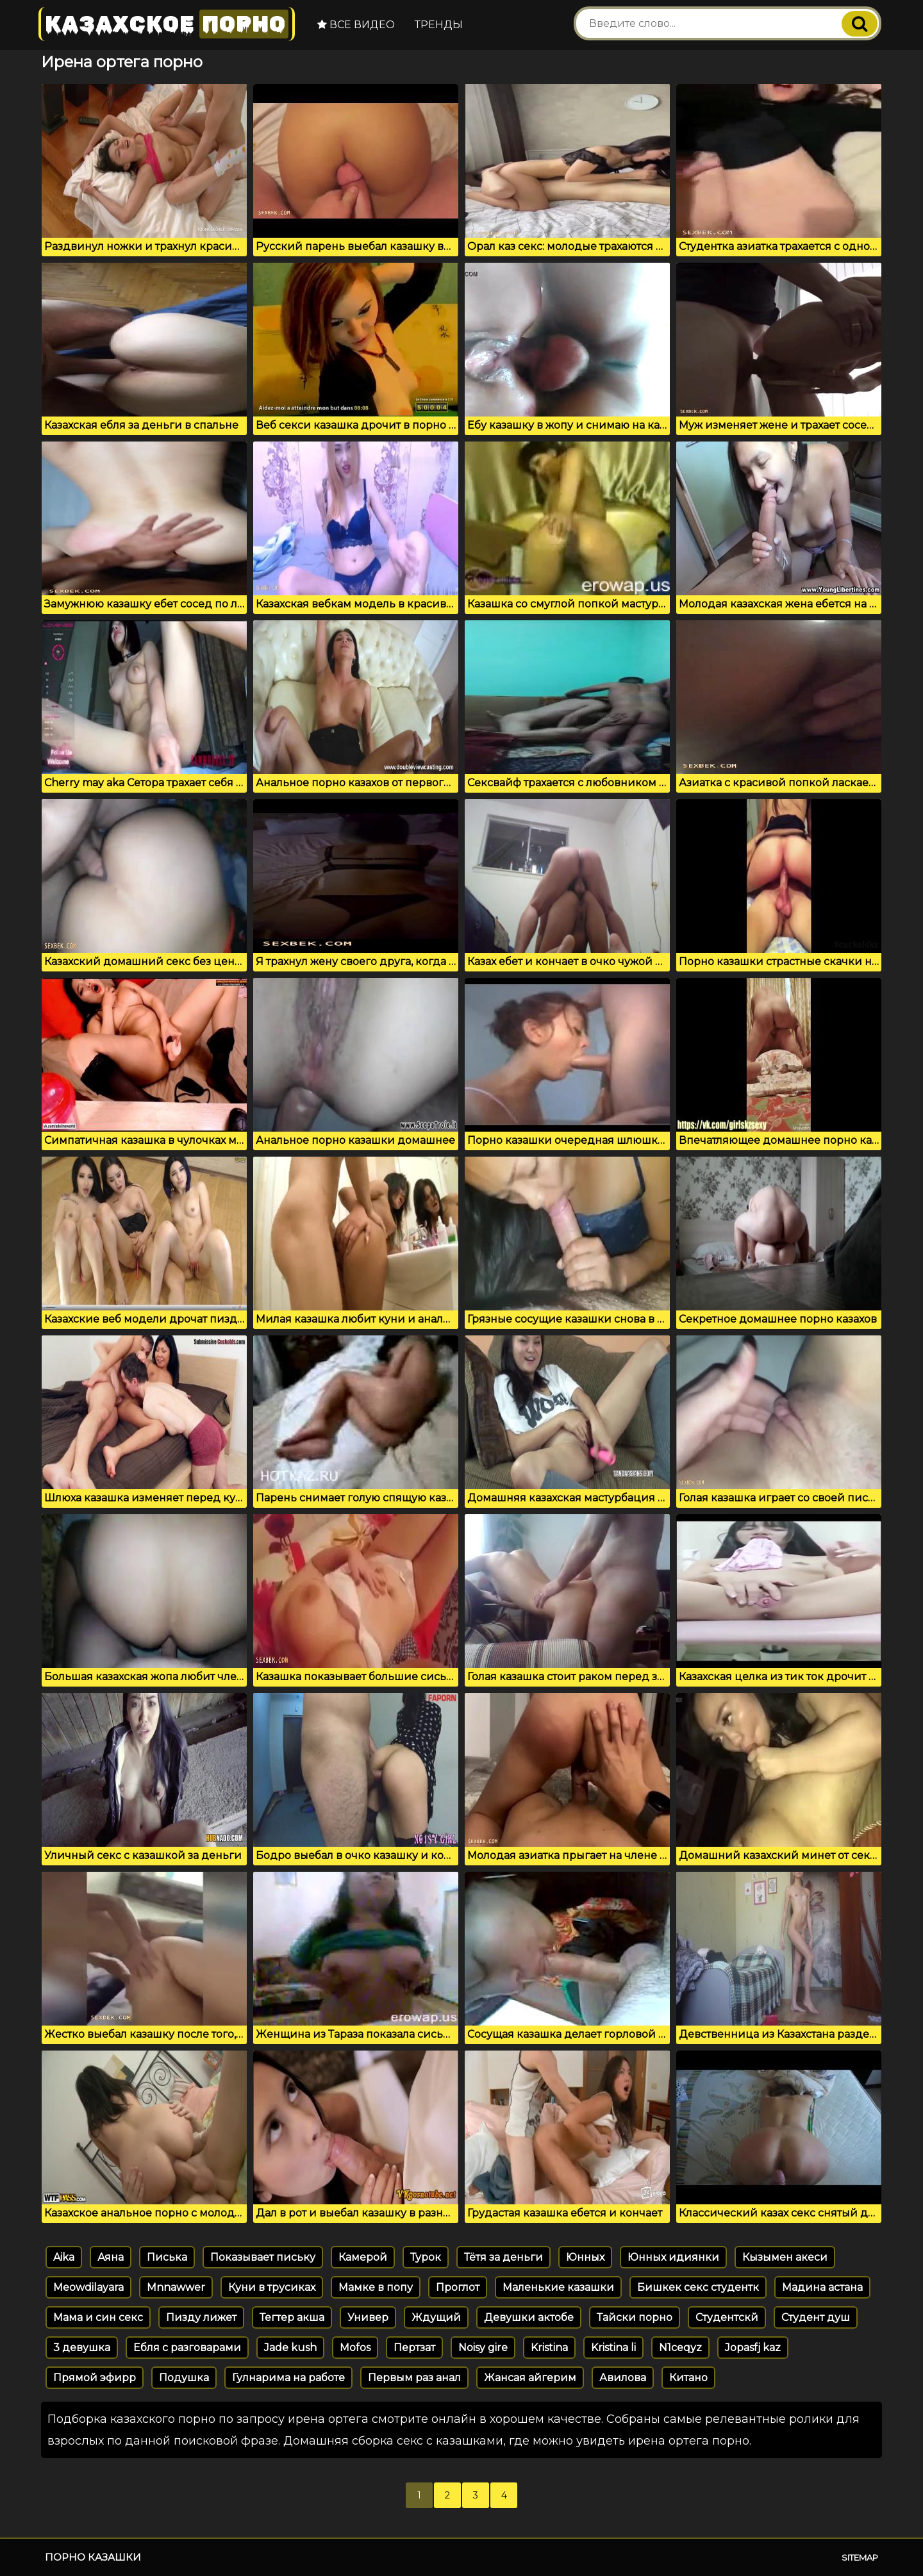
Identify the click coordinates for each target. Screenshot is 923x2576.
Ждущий (436, 2317)
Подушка (184, 2378)
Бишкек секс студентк (698, 2287)
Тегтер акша (292, 2317)
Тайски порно (634, 2317)
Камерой (362, 2257)
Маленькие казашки (558, 2287)
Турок (425, 2257)
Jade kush (290, 2347)
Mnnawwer (176, 2287)
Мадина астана (822, 2287)
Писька (167, 2257)
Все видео (356, 25)
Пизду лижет (201, 2317)
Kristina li (613, 2347)
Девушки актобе (529, 2317)
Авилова (622, 2378)
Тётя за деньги (503, 2257)
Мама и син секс (98, 2317)
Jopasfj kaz (753, 2347)
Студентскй (726, 2317)
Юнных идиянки (673, 2257)
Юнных (585, 2257)
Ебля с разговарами (187, 2347)
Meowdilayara (88, 2287)
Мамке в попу (375, 2287)
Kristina (549, 2347)
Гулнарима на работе (288, 2378)
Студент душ (815, 2317)
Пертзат (414, 2347)
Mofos (355, 2347)
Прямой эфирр (94, 2378)
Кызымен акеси (784, 2257)
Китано (688, 2378)
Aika (63, 2257)
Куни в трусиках (271, 2287)
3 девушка (81, 2347)
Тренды (439, 25)
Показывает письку (262, 2257)
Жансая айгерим (530, 2378)
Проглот (457, 2287)
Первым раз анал (414, 2378)
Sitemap (860, 2557)
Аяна (110, 2257)
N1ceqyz (680, 2347)
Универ (367, 2317)
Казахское (166, 24)
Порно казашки (93, 2557)
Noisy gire (483, 2347)
